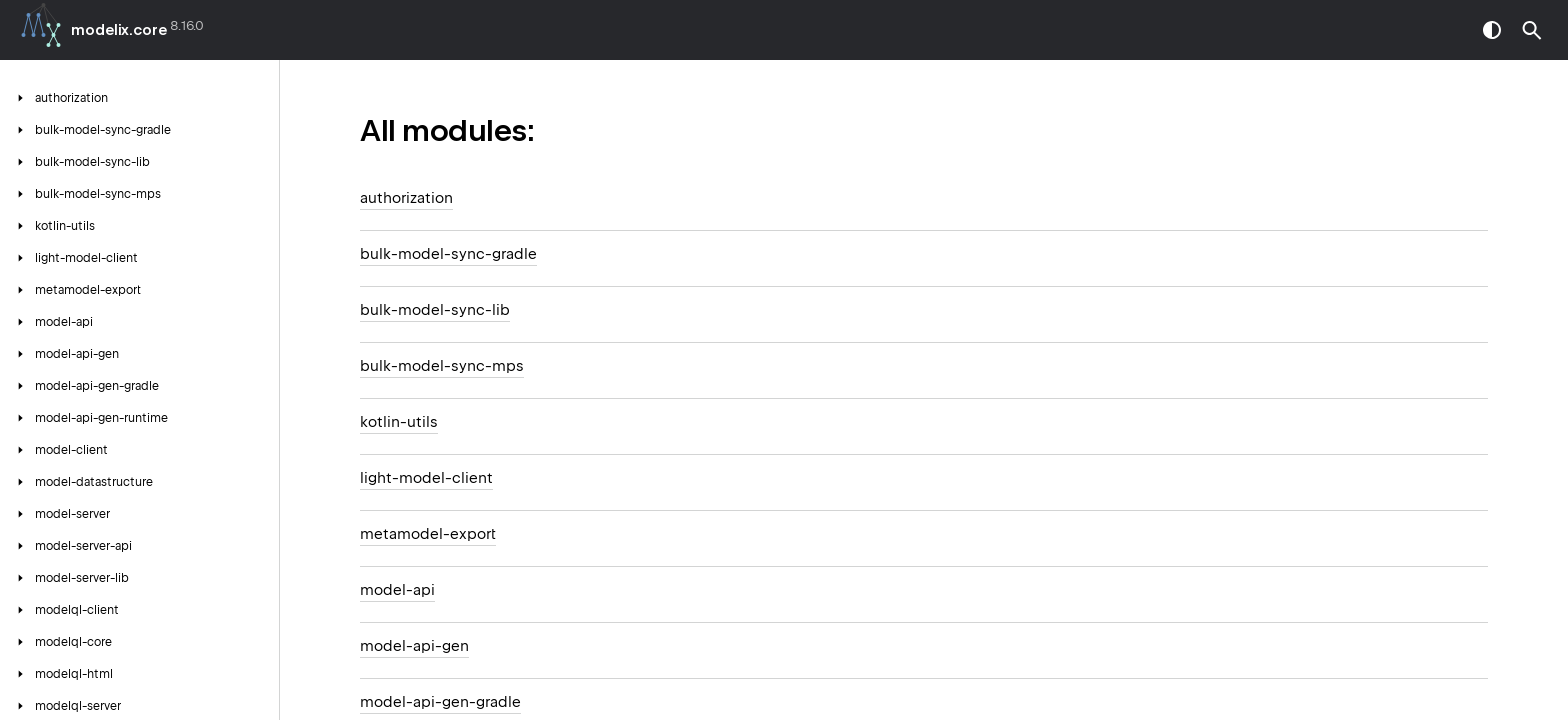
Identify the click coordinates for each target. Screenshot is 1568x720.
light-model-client (426, 478)
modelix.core (119, 30)
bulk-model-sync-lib (435, 310)
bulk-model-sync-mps (442, 366)
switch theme (1492, 30)
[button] (1532, 30)
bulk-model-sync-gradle (448, 254)
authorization (406, 198)
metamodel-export (428, 534)
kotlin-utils (399, 422)
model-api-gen (414, 646)
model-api (397, 590)
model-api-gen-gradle (440, 702)
